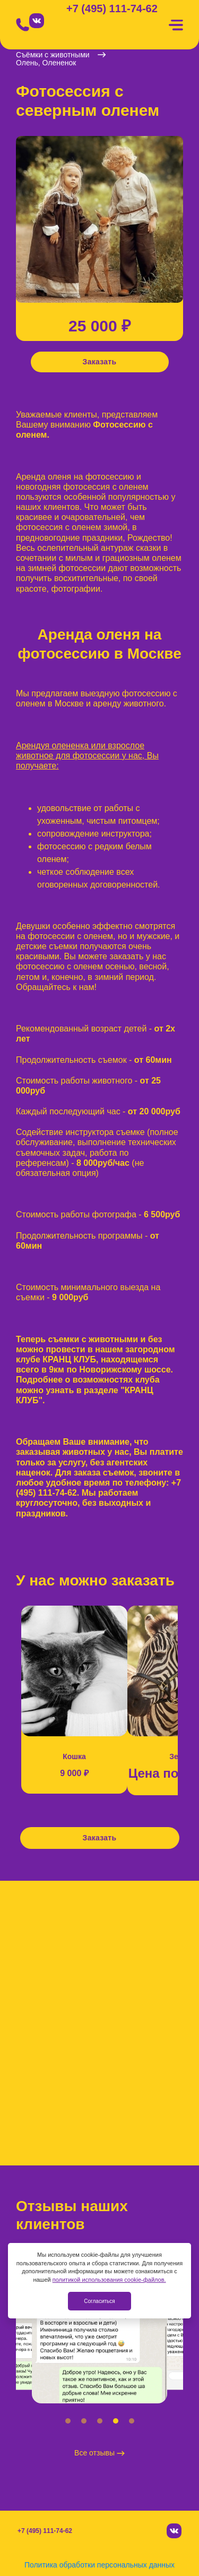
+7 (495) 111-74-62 (112, 9)
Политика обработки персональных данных (99, 2565)
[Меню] (175, 24)
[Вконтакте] (36, 20)
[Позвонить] (22, 24)
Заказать (100, 361)
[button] (68, 2421)
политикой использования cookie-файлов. (109, 2279)
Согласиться (99, 2301)
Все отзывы (99, 2453)
